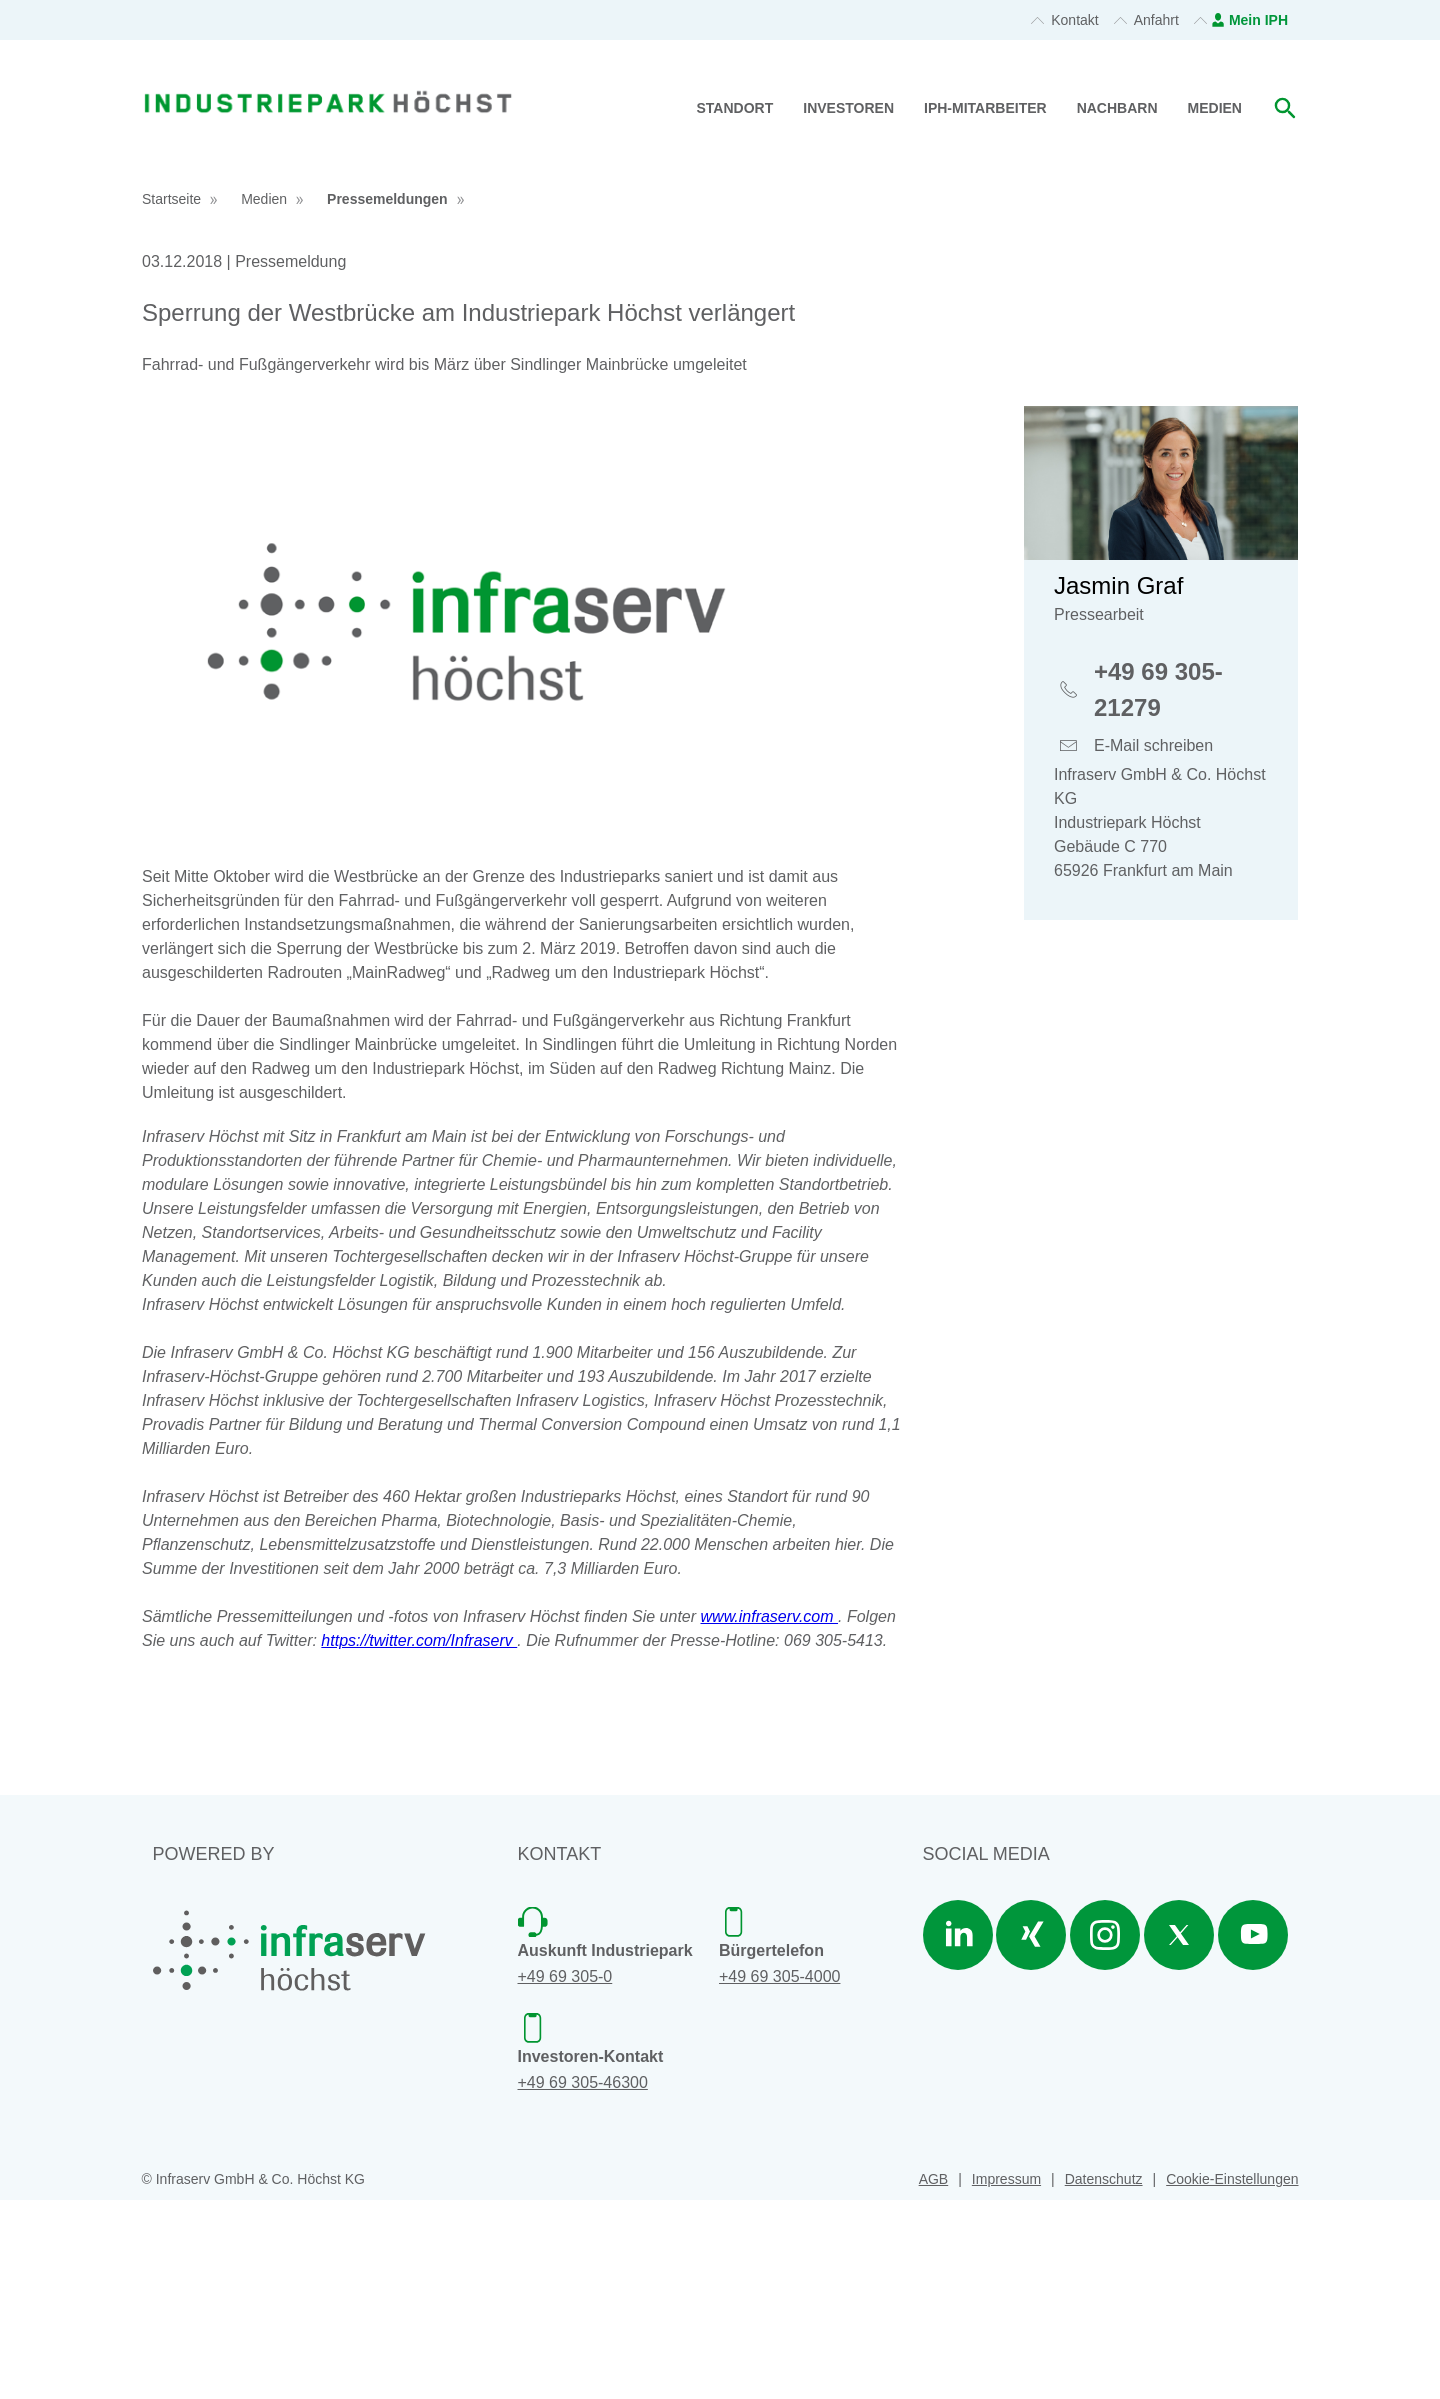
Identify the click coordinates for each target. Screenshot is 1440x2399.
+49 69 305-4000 (779, 2176)
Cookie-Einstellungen (1232, 2379)
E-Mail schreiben (1153, 947)
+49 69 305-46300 (583, 2281)
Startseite (171, 399)
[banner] (328, 78)
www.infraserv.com (770, 1815)
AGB (934, 2379)
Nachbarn (1117, 108)
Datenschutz (1104, 2379)
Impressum (1006, 2379)
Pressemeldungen (387, 399)
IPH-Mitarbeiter (985, 108)
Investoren (848, 108)
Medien (1215, 108)
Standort (735, 108)
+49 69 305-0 (565, 2176)
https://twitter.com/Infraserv (419, 1839)
